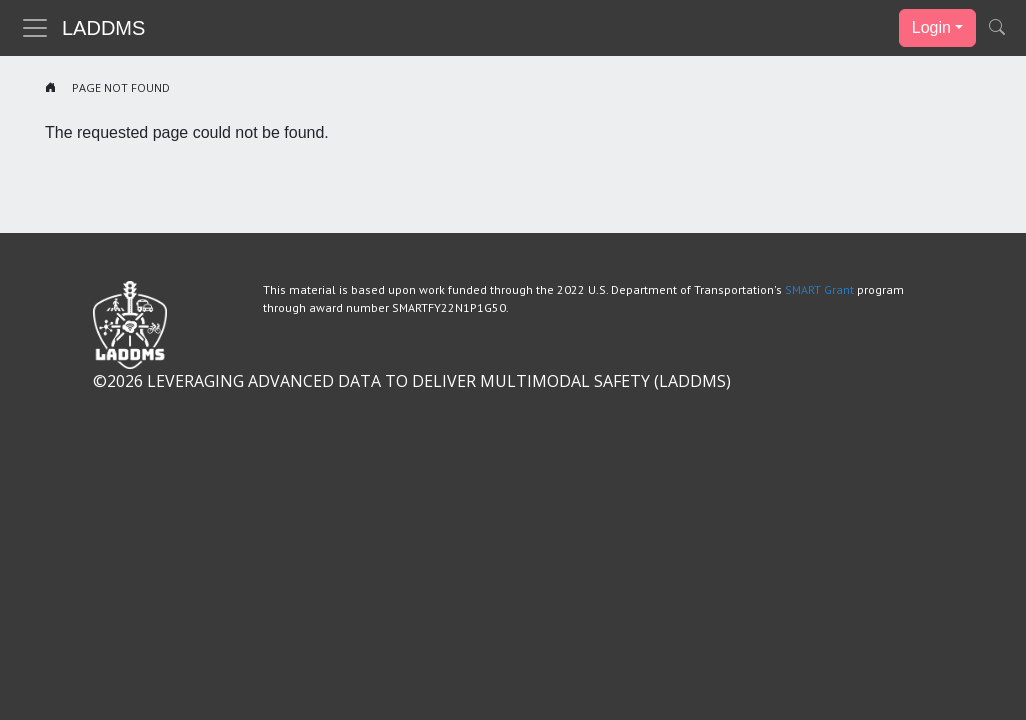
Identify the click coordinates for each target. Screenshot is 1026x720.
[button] (997, 28)
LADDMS (103, 28)
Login (931, 27)
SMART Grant (819, 289)
